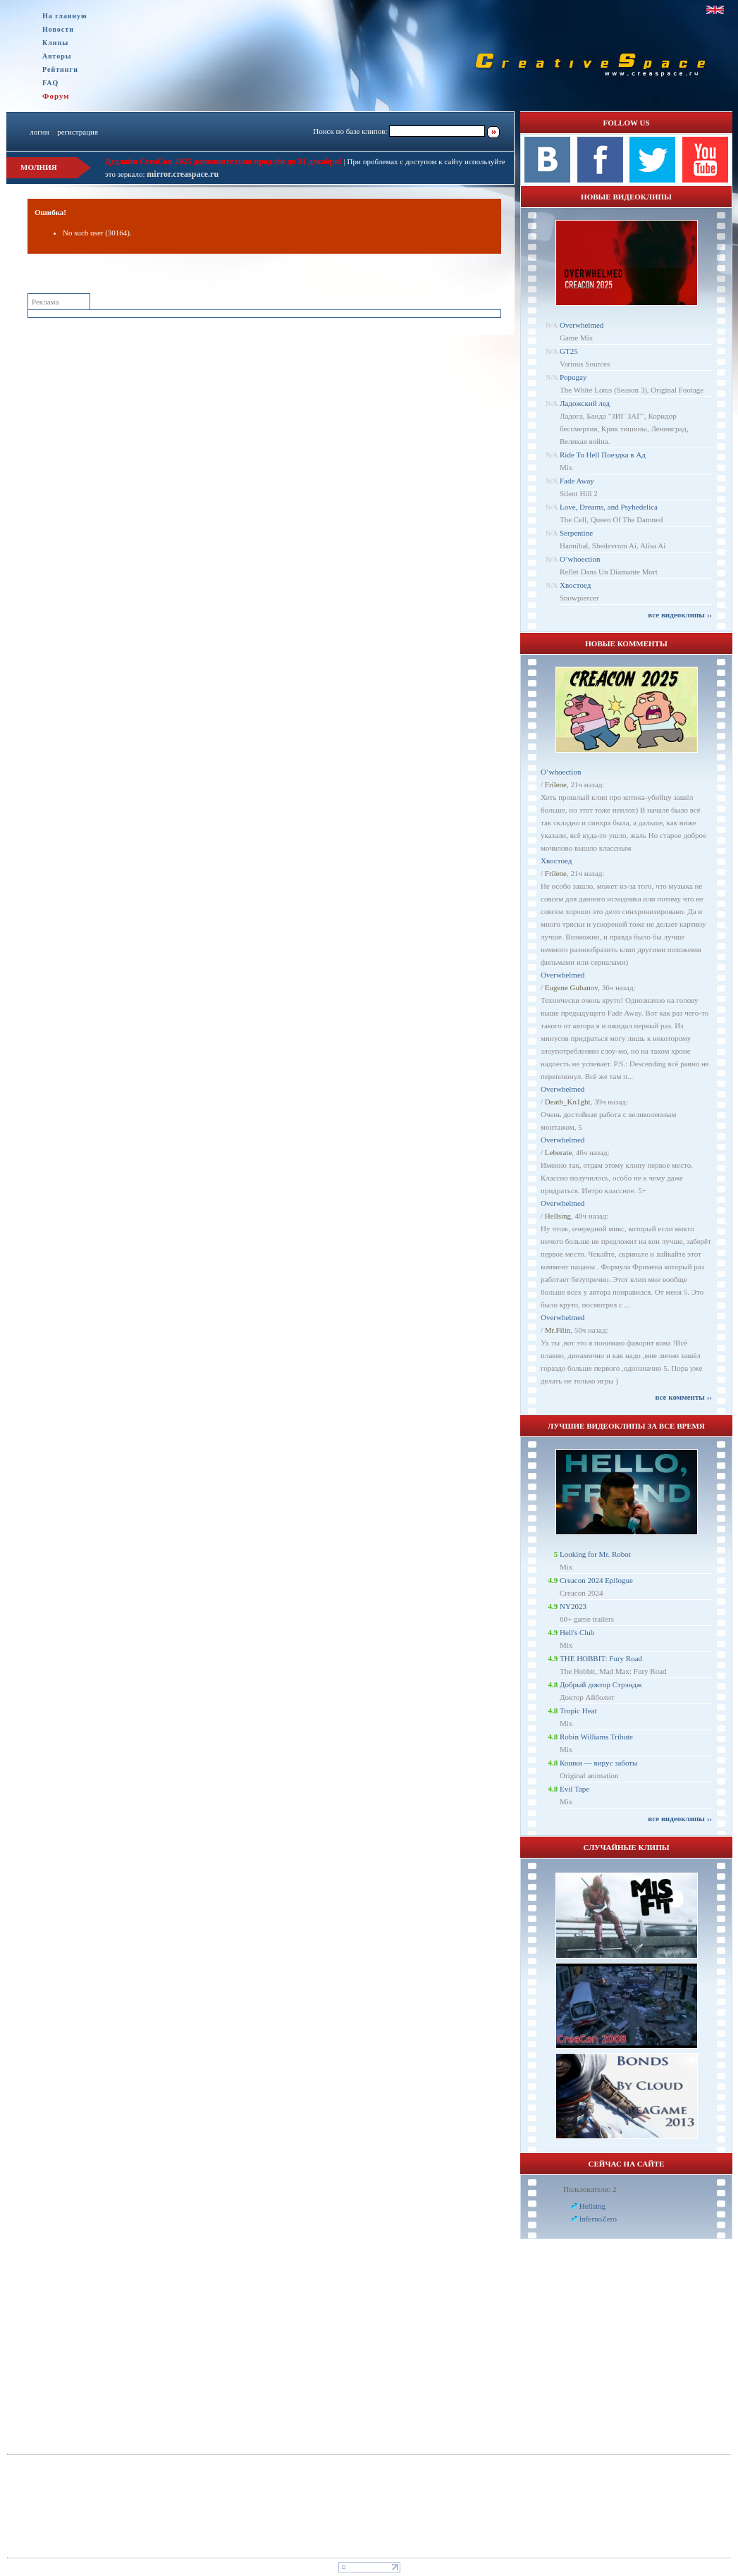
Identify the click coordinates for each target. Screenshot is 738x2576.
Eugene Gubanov (571, 987)
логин (39, 132)
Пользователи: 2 (590, 2189)
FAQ (50, 83)
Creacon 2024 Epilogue (596, 1580)
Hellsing (558, 1216)
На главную (64, 16)
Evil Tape (574, 1789)
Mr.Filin (557, 1330)
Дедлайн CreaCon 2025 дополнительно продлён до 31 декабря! (223, 161)
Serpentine (576, 533)
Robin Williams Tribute (596, 1736)
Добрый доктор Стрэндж (601, 1684)
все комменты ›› (684, 1397)
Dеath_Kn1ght (568, 1101)
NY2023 (573, 1606)
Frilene (556, 784)
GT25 (569, 351)
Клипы (55, 43)
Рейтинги (60, 69)
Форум (56, 96)
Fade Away (577, 480)
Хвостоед (575, 585)
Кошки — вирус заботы (598, 1762)
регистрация (77, 132)
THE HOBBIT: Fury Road (601, 1658)
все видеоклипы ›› (680, 614)
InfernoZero (598, 2218)
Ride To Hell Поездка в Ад (603, 454)
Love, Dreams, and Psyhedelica (609, 507)
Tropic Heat (578, 1710)
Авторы (57, 56)
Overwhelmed (581, 325)
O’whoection (580, 559)
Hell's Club (577, 1632)
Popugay (573, 377)
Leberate (558, 1152)
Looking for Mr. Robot (595, 1554)
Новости (58, 29)
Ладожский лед (585, 403)
